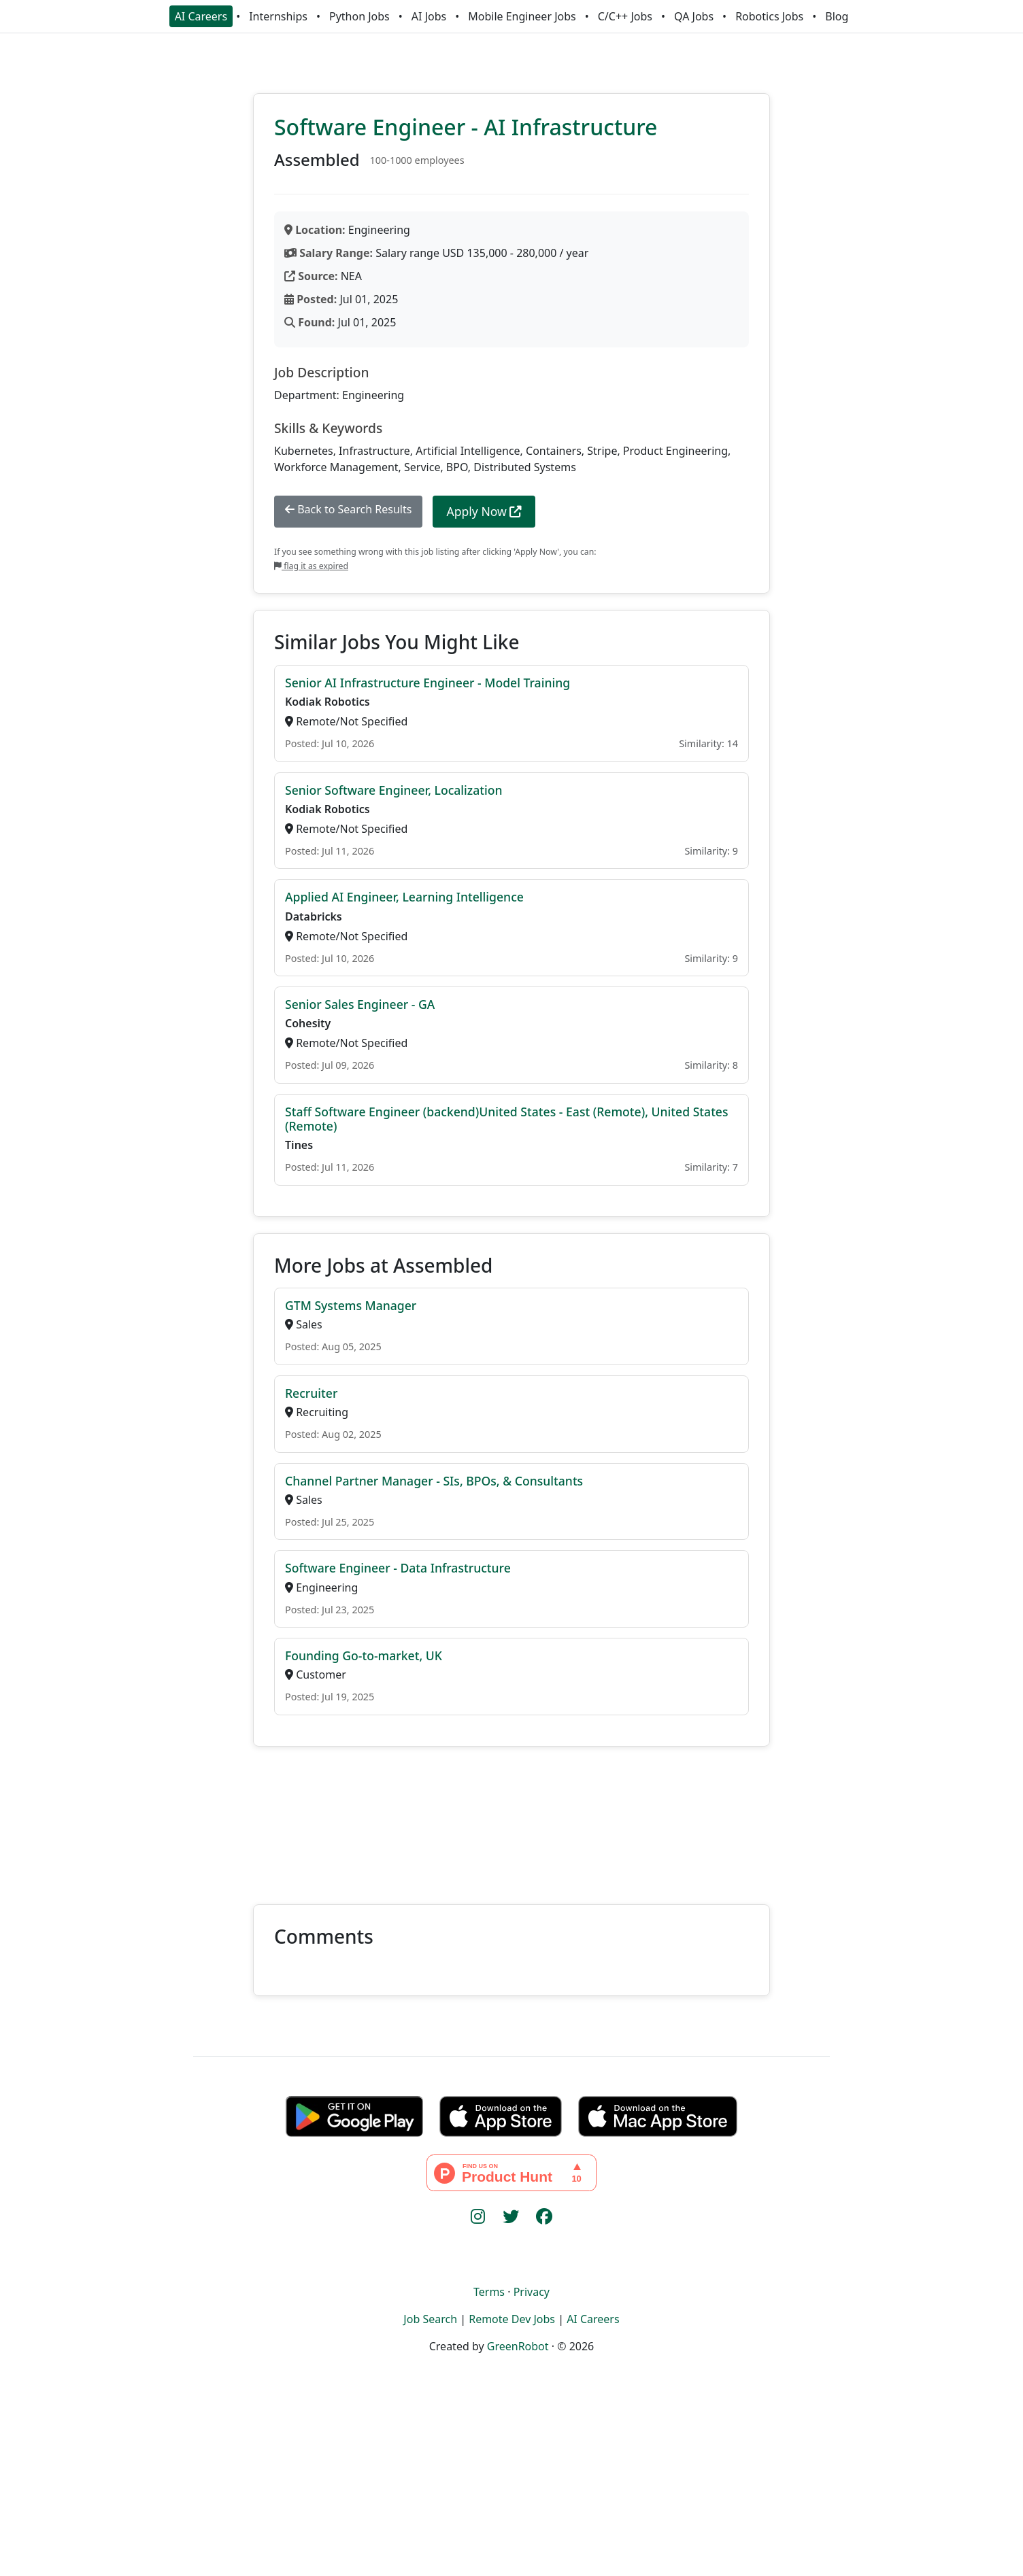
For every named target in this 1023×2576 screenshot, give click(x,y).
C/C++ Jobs (625, 16)
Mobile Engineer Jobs (521, 16)
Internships (278, 16)
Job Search (430, 2319)
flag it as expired (311, 566)
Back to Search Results (348, 509)
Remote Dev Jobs (512, 2319)
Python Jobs (359, 16)
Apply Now (484, 511)
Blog (836, 16)
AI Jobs (429, 16)
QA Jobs (694, 16)
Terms (489, 2291)
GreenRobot (518, 2346)
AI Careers (201, 16)
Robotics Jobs (769, 16)
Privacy (532, 2291)
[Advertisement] (511, 1817)
